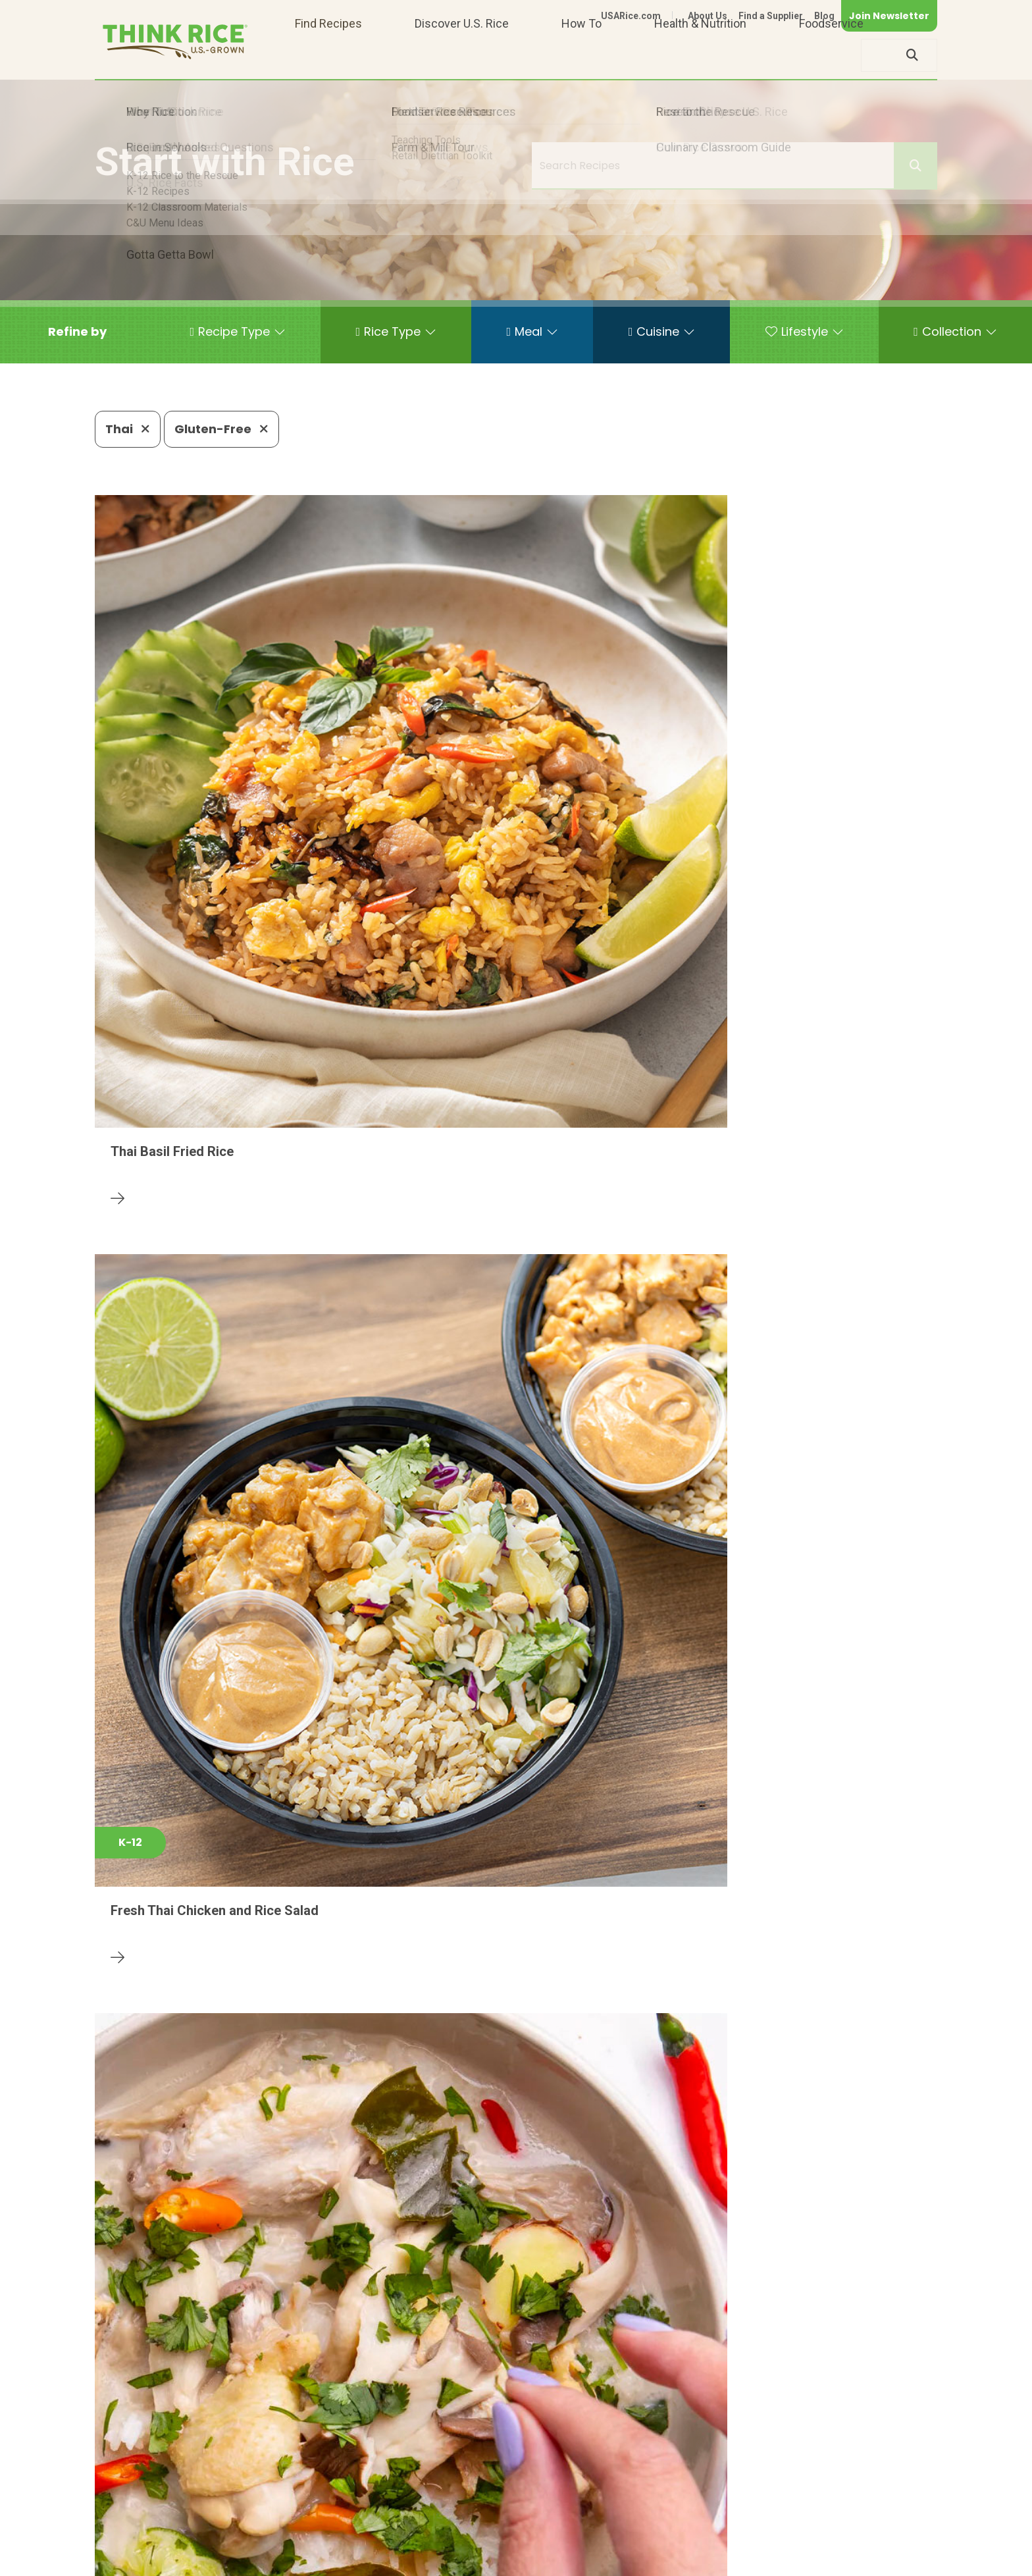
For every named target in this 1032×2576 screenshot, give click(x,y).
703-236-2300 (304, 2520)
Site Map (832, 2560)
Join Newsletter (889, 15)
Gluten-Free (221, 429)
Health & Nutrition (700, 55)
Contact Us (689, 2560)
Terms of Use (900, 2560)
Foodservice (831, 55)
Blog (824, 16)
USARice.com (631, 16)
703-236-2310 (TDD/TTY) (578, 2520)
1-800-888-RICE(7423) (426, 2520)
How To (581, 55)
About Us (707, 16)
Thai (127, 429)
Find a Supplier (770, 16)
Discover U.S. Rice (462, 55)
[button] (77, 332)
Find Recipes (328, 55)
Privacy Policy (764, 2560)
